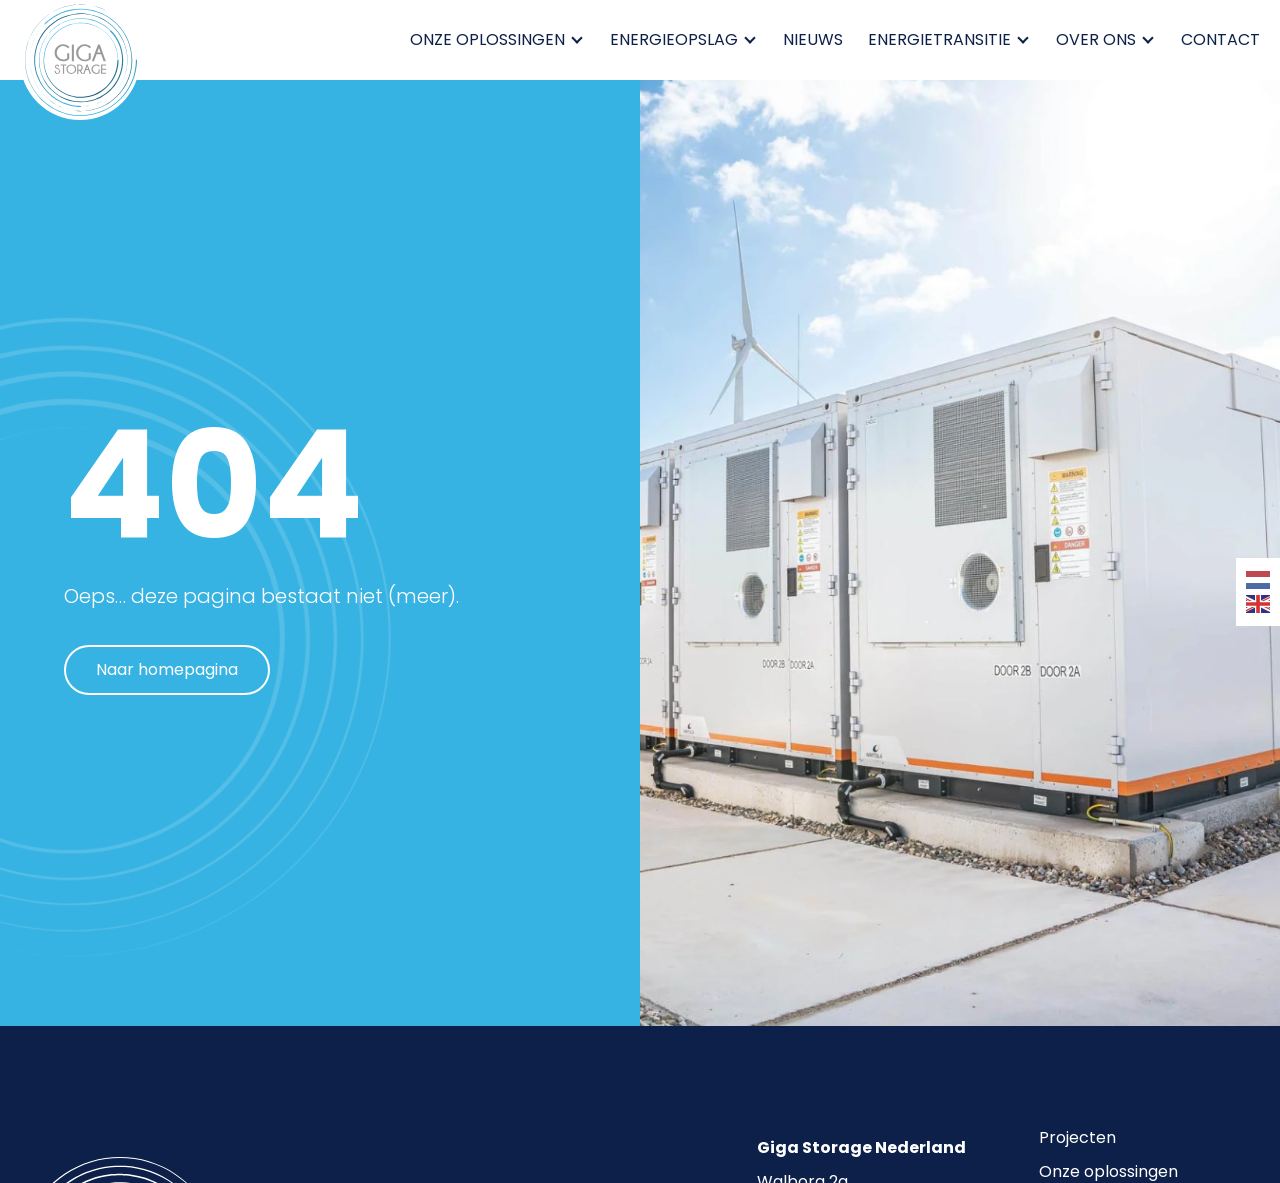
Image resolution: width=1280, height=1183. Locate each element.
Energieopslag (679, 39)
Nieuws (813, 39)
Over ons (1101, 39)
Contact (1220, 39)
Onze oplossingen (492, 39)
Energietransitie (944, 39)
